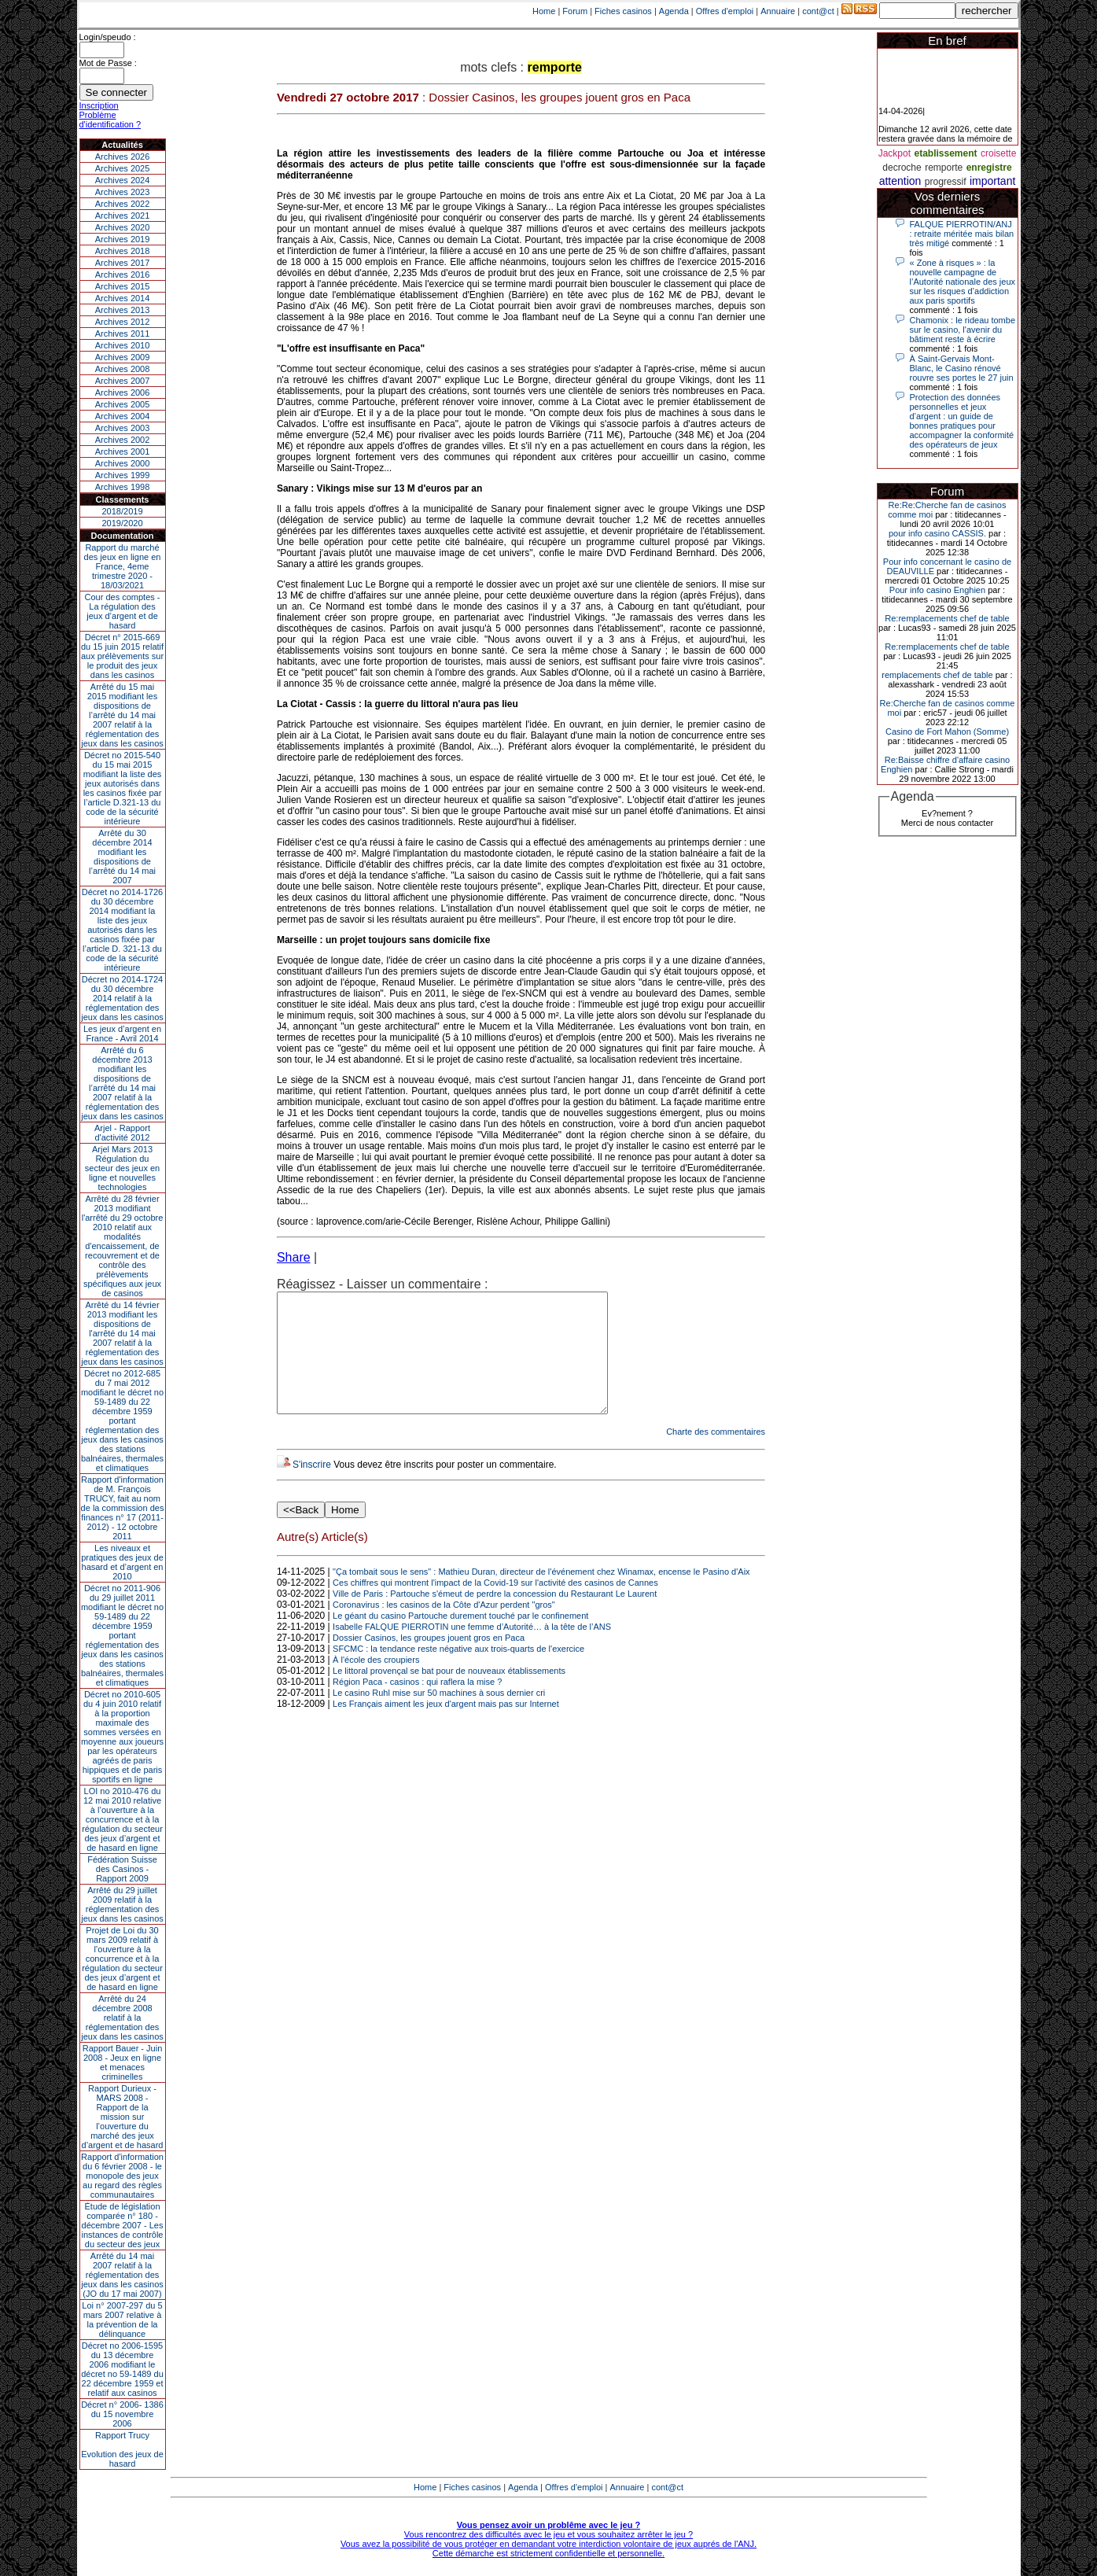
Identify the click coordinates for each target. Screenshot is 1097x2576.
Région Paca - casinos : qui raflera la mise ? (417, 1705)
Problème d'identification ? (110, 119)
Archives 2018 (122, 251)
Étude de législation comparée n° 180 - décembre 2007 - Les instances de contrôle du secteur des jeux (123, 2225)
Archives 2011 (122, 333)
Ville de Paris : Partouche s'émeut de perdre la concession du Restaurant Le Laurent (495, 1617)
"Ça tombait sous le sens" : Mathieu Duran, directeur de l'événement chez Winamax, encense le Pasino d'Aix (541, 1595)
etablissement (945, 153)
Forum (574, 11)
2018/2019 (122, 511)
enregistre (989, 167)
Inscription (99, 105)
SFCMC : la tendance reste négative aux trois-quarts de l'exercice (458, 1672)
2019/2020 (122, 523)
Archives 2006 (122, 392)
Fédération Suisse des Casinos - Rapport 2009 (122, 1869)
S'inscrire (312, 1488)
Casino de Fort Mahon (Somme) (947, 731)
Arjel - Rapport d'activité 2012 (122, 1132)
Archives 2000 (122, 463)
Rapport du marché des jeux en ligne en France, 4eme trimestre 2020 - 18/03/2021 (122, 566)
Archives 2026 (122, 156)
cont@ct (818, 11)
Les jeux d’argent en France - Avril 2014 (122, 1033)
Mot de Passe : (108, 63)
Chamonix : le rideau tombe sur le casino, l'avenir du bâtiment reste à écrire (963, 329)
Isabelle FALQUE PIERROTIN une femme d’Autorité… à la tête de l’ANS (472, 1650)
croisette (998, 153)
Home (543, 11)
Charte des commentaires (715, 1455)
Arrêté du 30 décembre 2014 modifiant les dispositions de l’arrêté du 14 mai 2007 (122, 856)
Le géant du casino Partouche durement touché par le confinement (460, 1639)
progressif (945, 181)
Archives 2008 (122, 369)
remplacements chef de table (937, 675)
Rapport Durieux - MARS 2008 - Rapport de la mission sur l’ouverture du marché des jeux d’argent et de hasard (123, 2117)
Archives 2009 (122, 357)
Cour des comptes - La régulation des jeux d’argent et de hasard (122, 611)
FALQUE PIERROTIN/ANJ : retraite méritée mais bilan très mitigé (962, 233)
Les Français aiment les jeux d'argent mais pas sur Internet (446, 1727)
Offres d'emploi (724, 11)
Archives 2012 (122, 321)
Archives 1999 (122, 475)
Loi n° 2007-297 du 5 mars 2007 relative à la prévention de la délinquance (122, 2319)
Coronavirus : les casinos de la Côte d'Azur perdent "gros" (444, 1628)
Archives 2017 (122, 262)
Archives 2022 (122, 203)
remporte (944, 167)
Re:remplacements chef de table (947, 618)
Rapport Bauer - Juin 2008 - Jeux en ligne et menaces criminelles (123, 2062)
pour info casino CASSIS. (937, 533)
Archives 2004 (122, 416)
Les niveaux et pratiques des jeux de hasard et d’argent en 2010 (122, 1562)
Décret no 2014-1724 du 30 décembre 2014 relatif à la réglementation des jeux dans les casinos (122, 998)
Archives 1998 (122, 487)
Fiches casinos (623, 11)
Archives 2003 (122, 428)
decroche (901, 167)
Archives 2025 (122, 168)
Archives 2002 (122, 439)
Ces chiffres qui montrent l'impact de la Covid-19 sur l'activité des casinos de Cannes (495, 1606)
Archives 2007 (122, 380)
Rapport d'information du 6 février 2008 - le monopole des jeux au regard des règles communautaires (122, 2175)
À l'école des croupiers (376, 1683)
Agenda (674, 11)
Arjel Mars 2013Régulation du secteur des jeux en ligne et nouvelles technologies (122, 1168)
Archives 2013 (122, 310)
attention (900, 181)
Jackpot (894, 153)
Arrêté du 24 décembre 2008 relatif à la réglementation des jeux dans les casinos (122, 2017)
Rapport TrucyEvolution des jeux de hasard (122, 2449)
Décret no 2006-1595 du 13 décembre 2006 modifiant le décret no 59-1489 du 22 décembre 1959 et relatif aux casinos (122, 2369)
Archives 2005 (122, 404)
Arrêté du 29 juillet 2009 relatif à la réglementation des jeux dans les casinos (122, 1904)
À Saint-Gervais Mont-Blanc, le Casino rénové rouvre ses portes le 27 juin (962, 368)
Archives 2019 (122, 239)
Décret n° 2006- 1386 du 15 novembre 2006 (122, 2414)
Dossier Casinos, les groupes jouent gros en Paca (429, 1661)
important (992, 181)
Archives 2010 (122, 345)
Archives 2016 (122, 274)
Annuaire (777, 11)
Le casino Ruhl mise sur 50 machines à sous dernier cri (439, 1716)
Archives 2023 (122, 192)
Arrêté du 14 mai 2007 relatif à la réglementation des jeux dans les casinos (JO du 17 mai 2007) (122, 2274)
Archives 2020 (122, 227)
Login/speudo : (107, 37)
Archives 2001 (122, 451)
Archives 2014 (122, 298)
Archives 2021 (122, 215)
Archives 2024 (122, 180)
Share (294, 1257)
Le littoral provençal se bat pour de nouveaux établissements (449, 1694)
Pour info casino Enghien (937, 590)
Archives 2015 (122, 286)
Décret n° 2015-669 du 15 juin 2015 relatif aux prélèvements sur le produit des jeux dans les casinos (122, 656)
